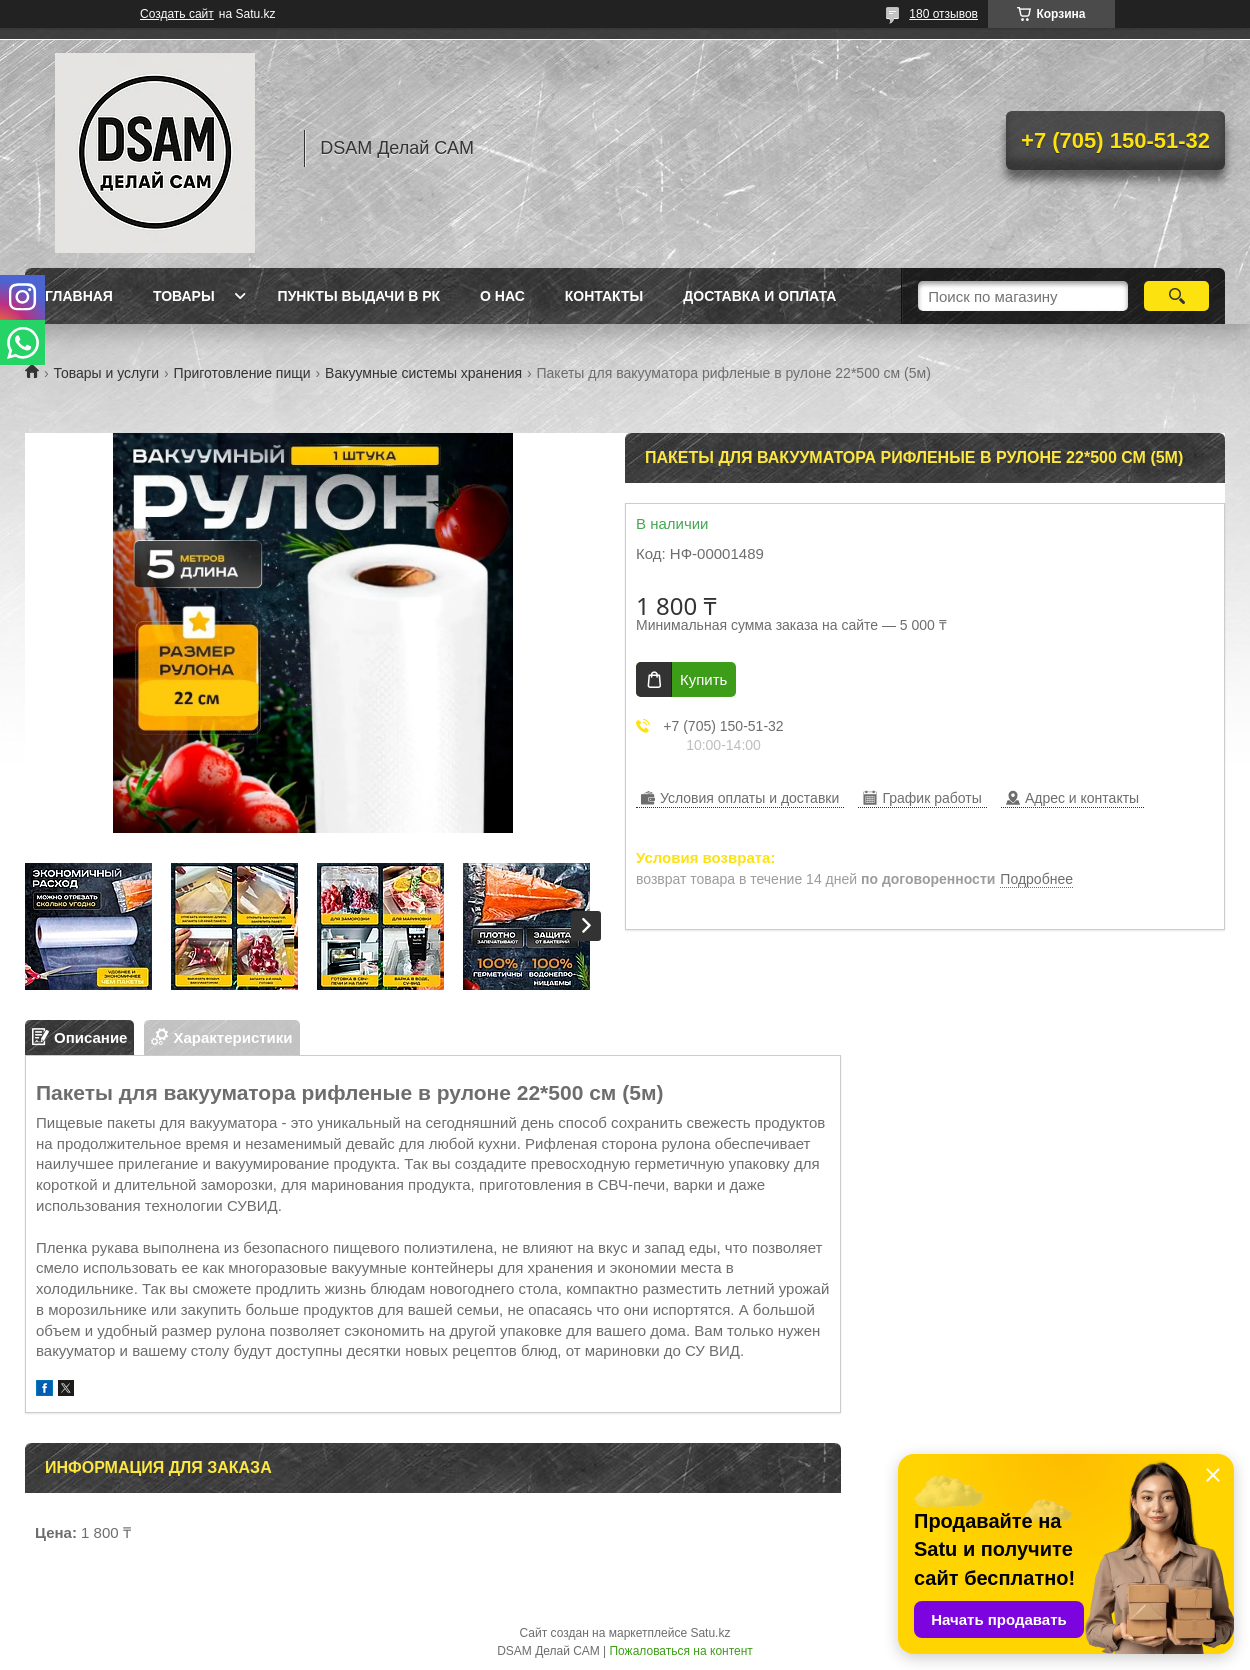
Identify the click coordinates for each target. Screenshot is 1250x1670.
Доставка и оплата (759, 296)
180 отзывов (943, 14)
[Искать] (1176, 296)
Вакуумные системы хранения (423, 373)
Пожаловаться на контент (680, 1651)
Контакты (604, 296)
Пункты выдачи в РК (359, 296)
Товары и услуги (106, 373)
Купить (703, 679)
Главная (79, 296)
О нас (502, 296)
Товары (184, 296)
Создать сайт (177, 14)
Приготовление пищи (242, 373)
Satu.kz (710, 1633)
